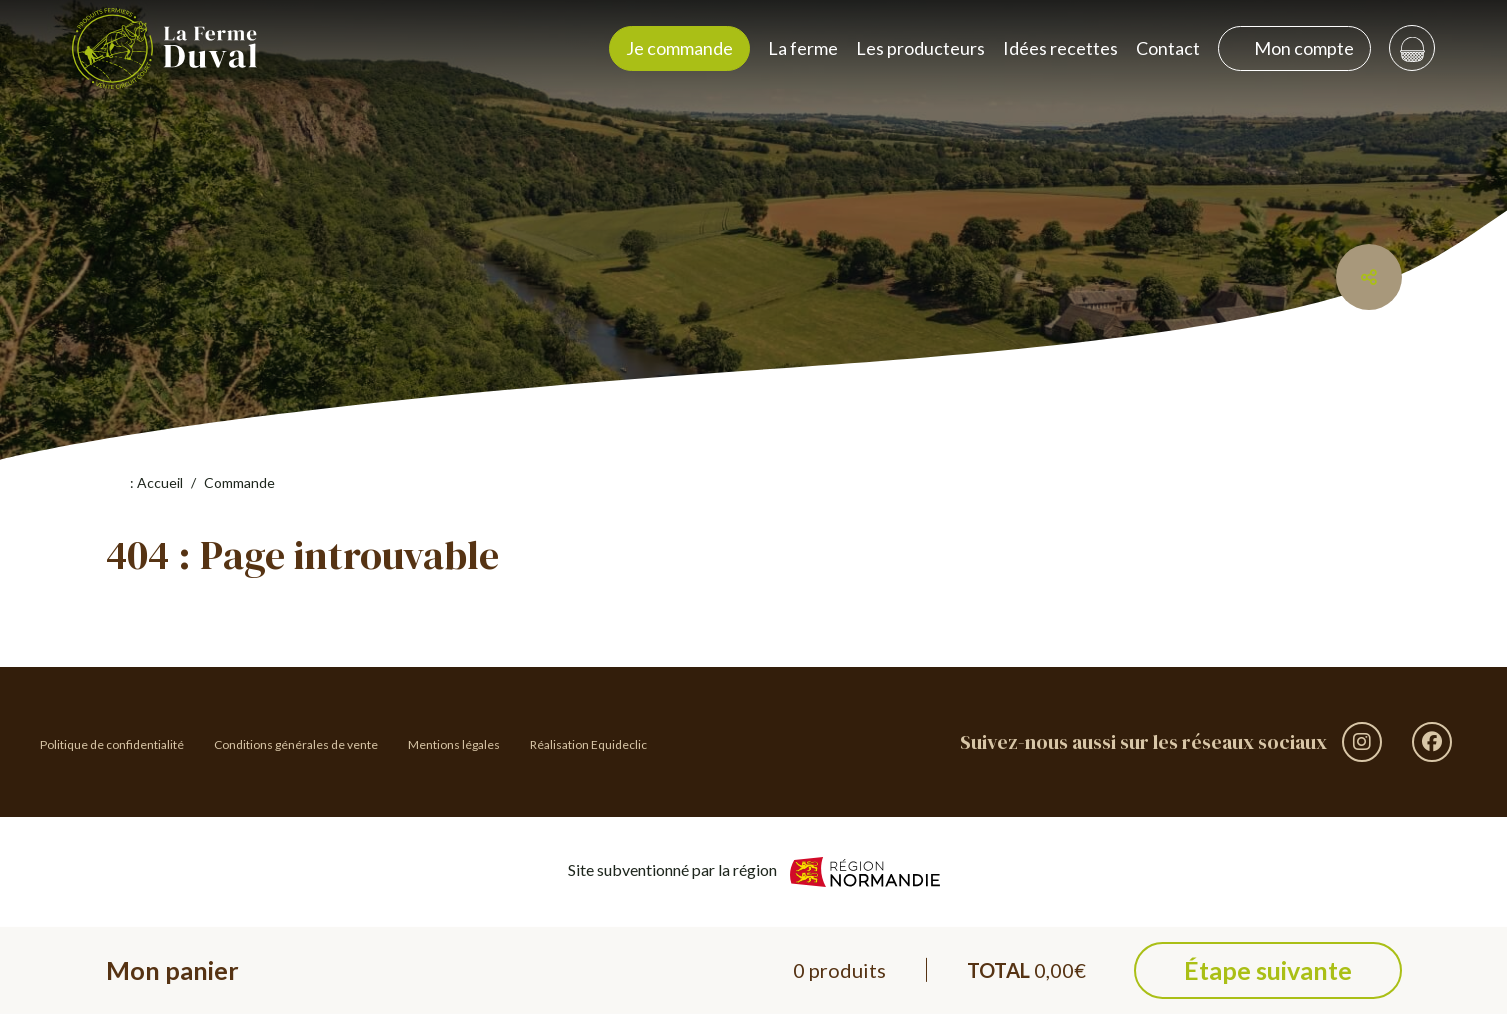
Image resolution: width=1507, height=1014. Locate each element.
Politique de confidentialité (112, 744)
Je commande (679, 48)
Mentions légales (454, 744)
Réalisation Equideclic (588, 744)
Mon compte (1294, 48)
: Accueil (147, 482)
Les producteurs (920, 48)
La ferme (803, 48)
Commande (239, 482)
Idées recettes (1060, 48)
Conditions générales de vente (296, 744)
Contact (1168, 48)
